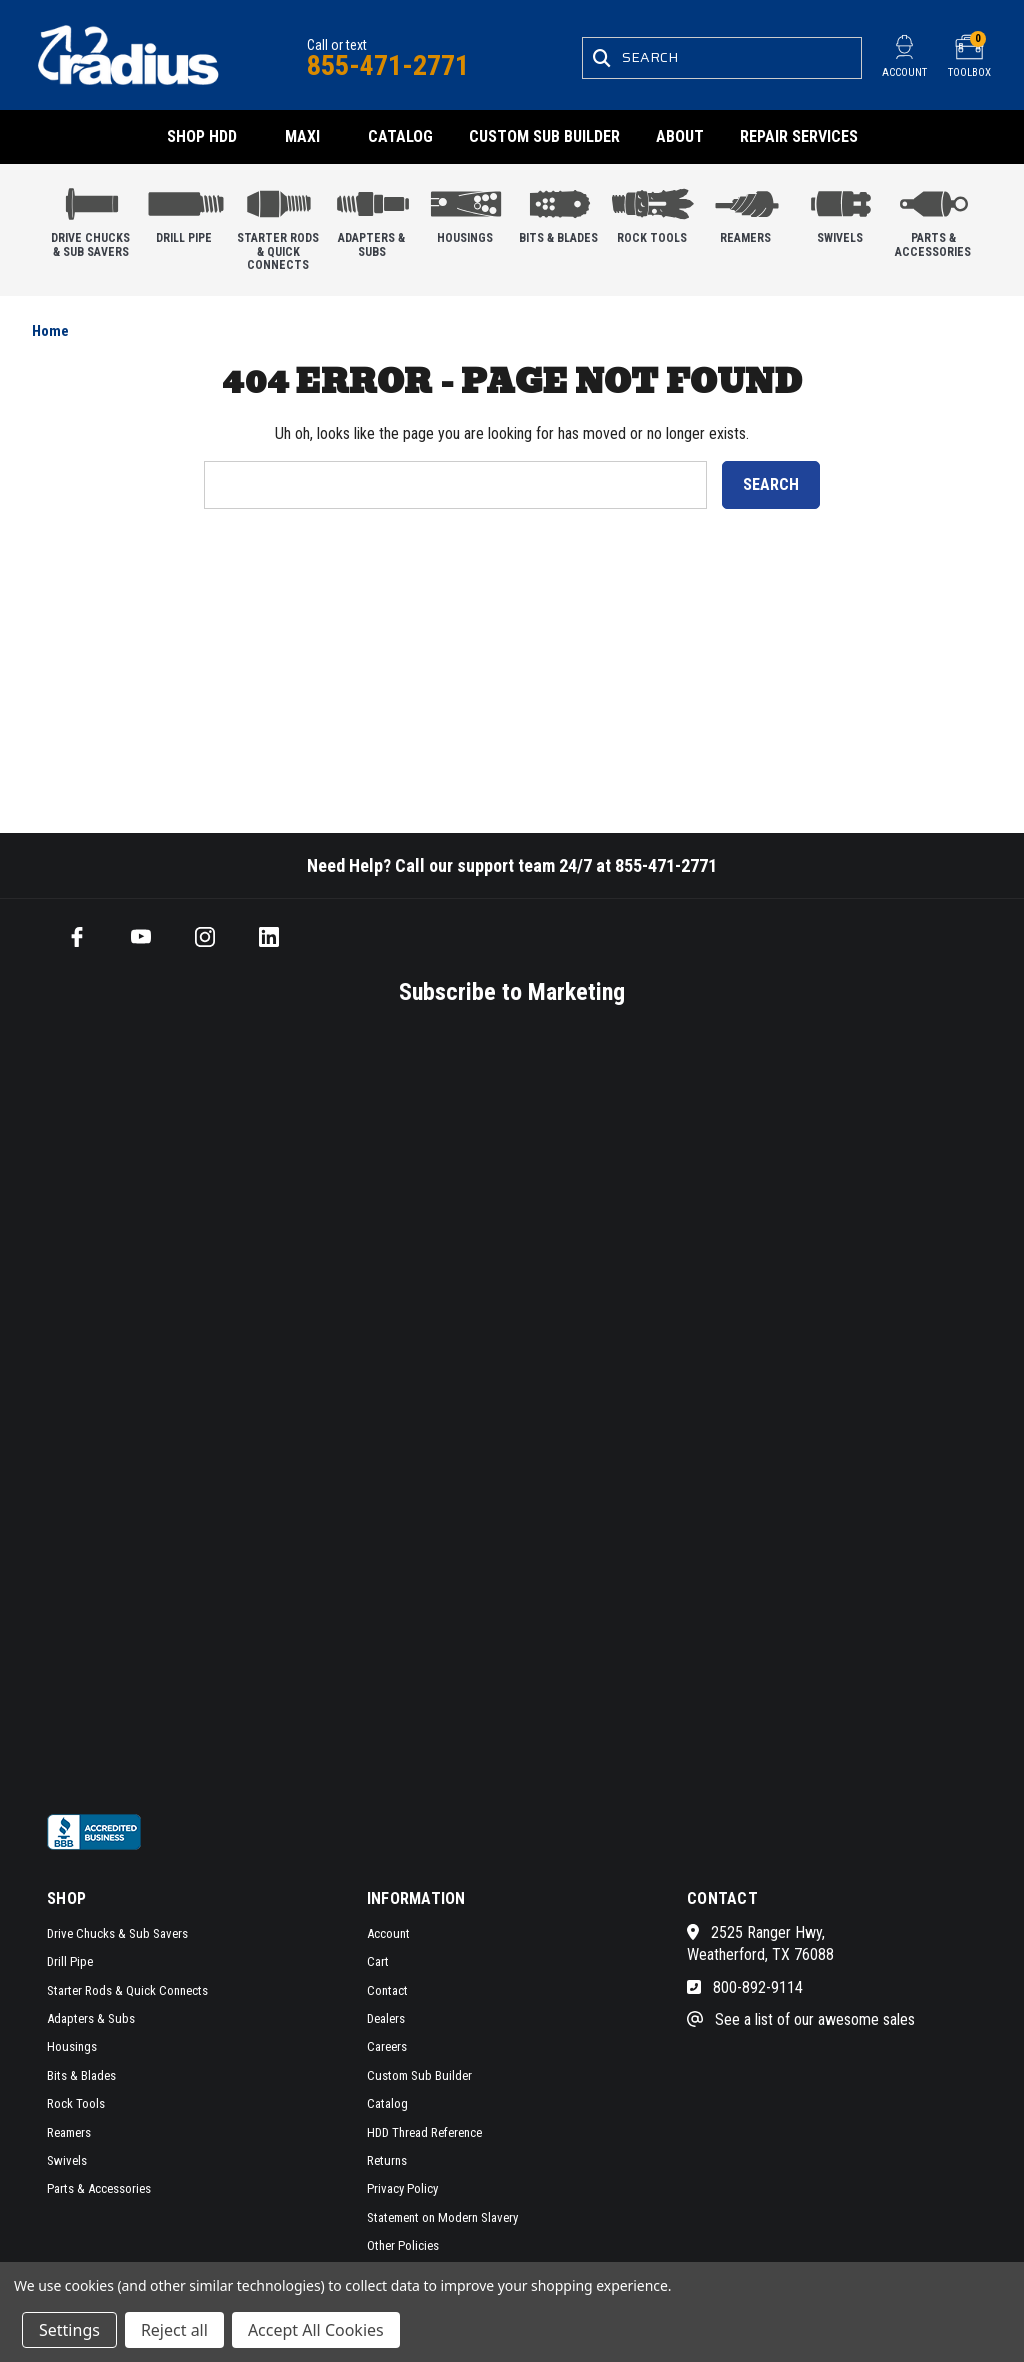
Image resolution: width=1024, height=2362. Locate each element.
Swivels (840, 211)
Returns (387, 2160)
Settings (69, 2330)
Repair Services (799, 136)
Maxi (302, 136)
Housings (465, 211)
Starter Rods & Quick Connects (278, 224)
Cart (378, 1961)
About (680, 136)
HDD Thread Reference (424, 2132)
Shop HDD (202, 136)
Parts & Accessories (933, 218)
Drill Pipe (185, 211)
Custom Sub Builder (544, 136)
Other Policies (403, 2245)
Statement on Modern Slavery (442, 2217)
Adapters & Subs (372, 218)
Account (388, 1933)
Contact (387, 1990)
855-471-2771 (388, 65)
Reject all (174, 2330)
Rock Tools (652, 211)
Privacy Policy (402, 2188)
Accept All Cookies (316, 2330)
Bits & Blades (559, 211)
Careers (387, 2046)
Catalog (400, 136)
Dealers (386, 2018)
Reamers (746, 211)
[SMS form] (467, 1407)
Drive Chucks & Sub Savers (91, 218)
